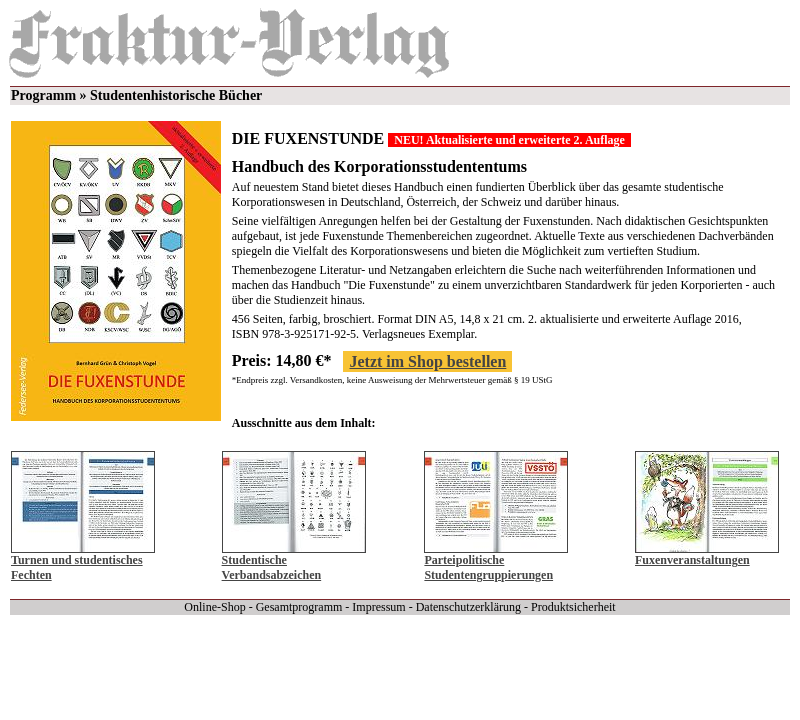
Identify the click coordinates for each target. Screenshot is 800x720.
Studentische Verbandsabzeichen (272, 567)
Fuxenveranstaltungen (692, 560)
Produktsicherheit (573, 607)
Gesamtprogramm (299, 607)
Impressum (378, 607)
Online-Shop (214, 607)
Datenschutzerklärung (468, 607)
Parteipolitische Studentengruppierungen (488, 567)
